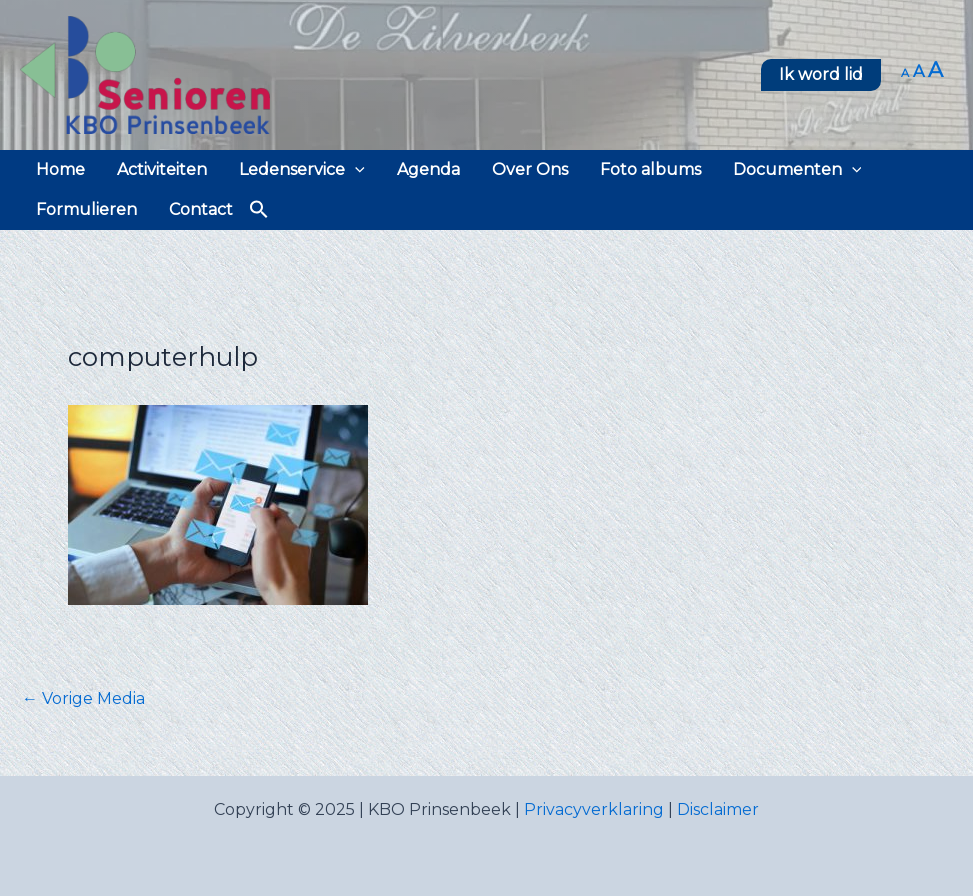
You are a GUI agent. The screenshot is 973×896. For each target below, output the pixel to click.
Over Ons (530, 169)
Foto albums (650, 169)
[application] (355, 170)
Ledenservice (302, 170)
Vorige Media (83, 699)
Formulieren (86, 209)
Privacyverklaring (594, 809)
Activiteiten (162, 169)
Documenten (797, 170)
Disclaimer (718, 809)
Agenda (428, 169)
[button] (821, 75)
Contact (201, 209)
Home (60, 169)
